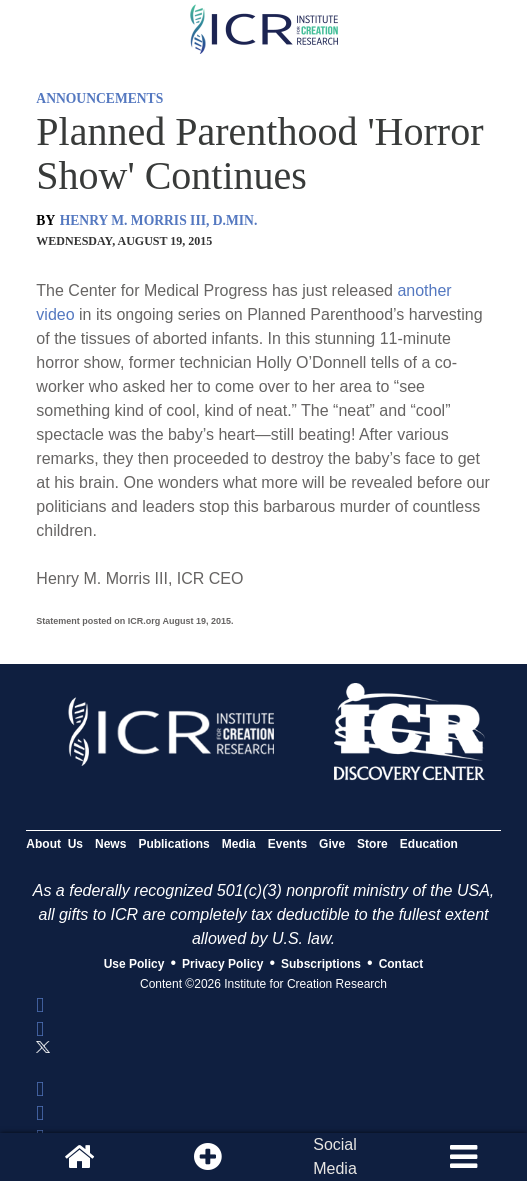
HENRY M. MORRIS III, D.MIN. (159, 220)
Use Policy (134, 964)
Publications (173, 844)
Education (429, 844)
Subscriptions (321, 964)
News (110, 844)
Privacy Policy (222, 964)
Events (287, 844)
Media (239, 844)
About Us (54, 844)
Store (372, 844)
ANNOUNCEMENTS (99, 98)
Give (332, 844)
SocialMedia (335, 1156)
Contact (401, 964)
